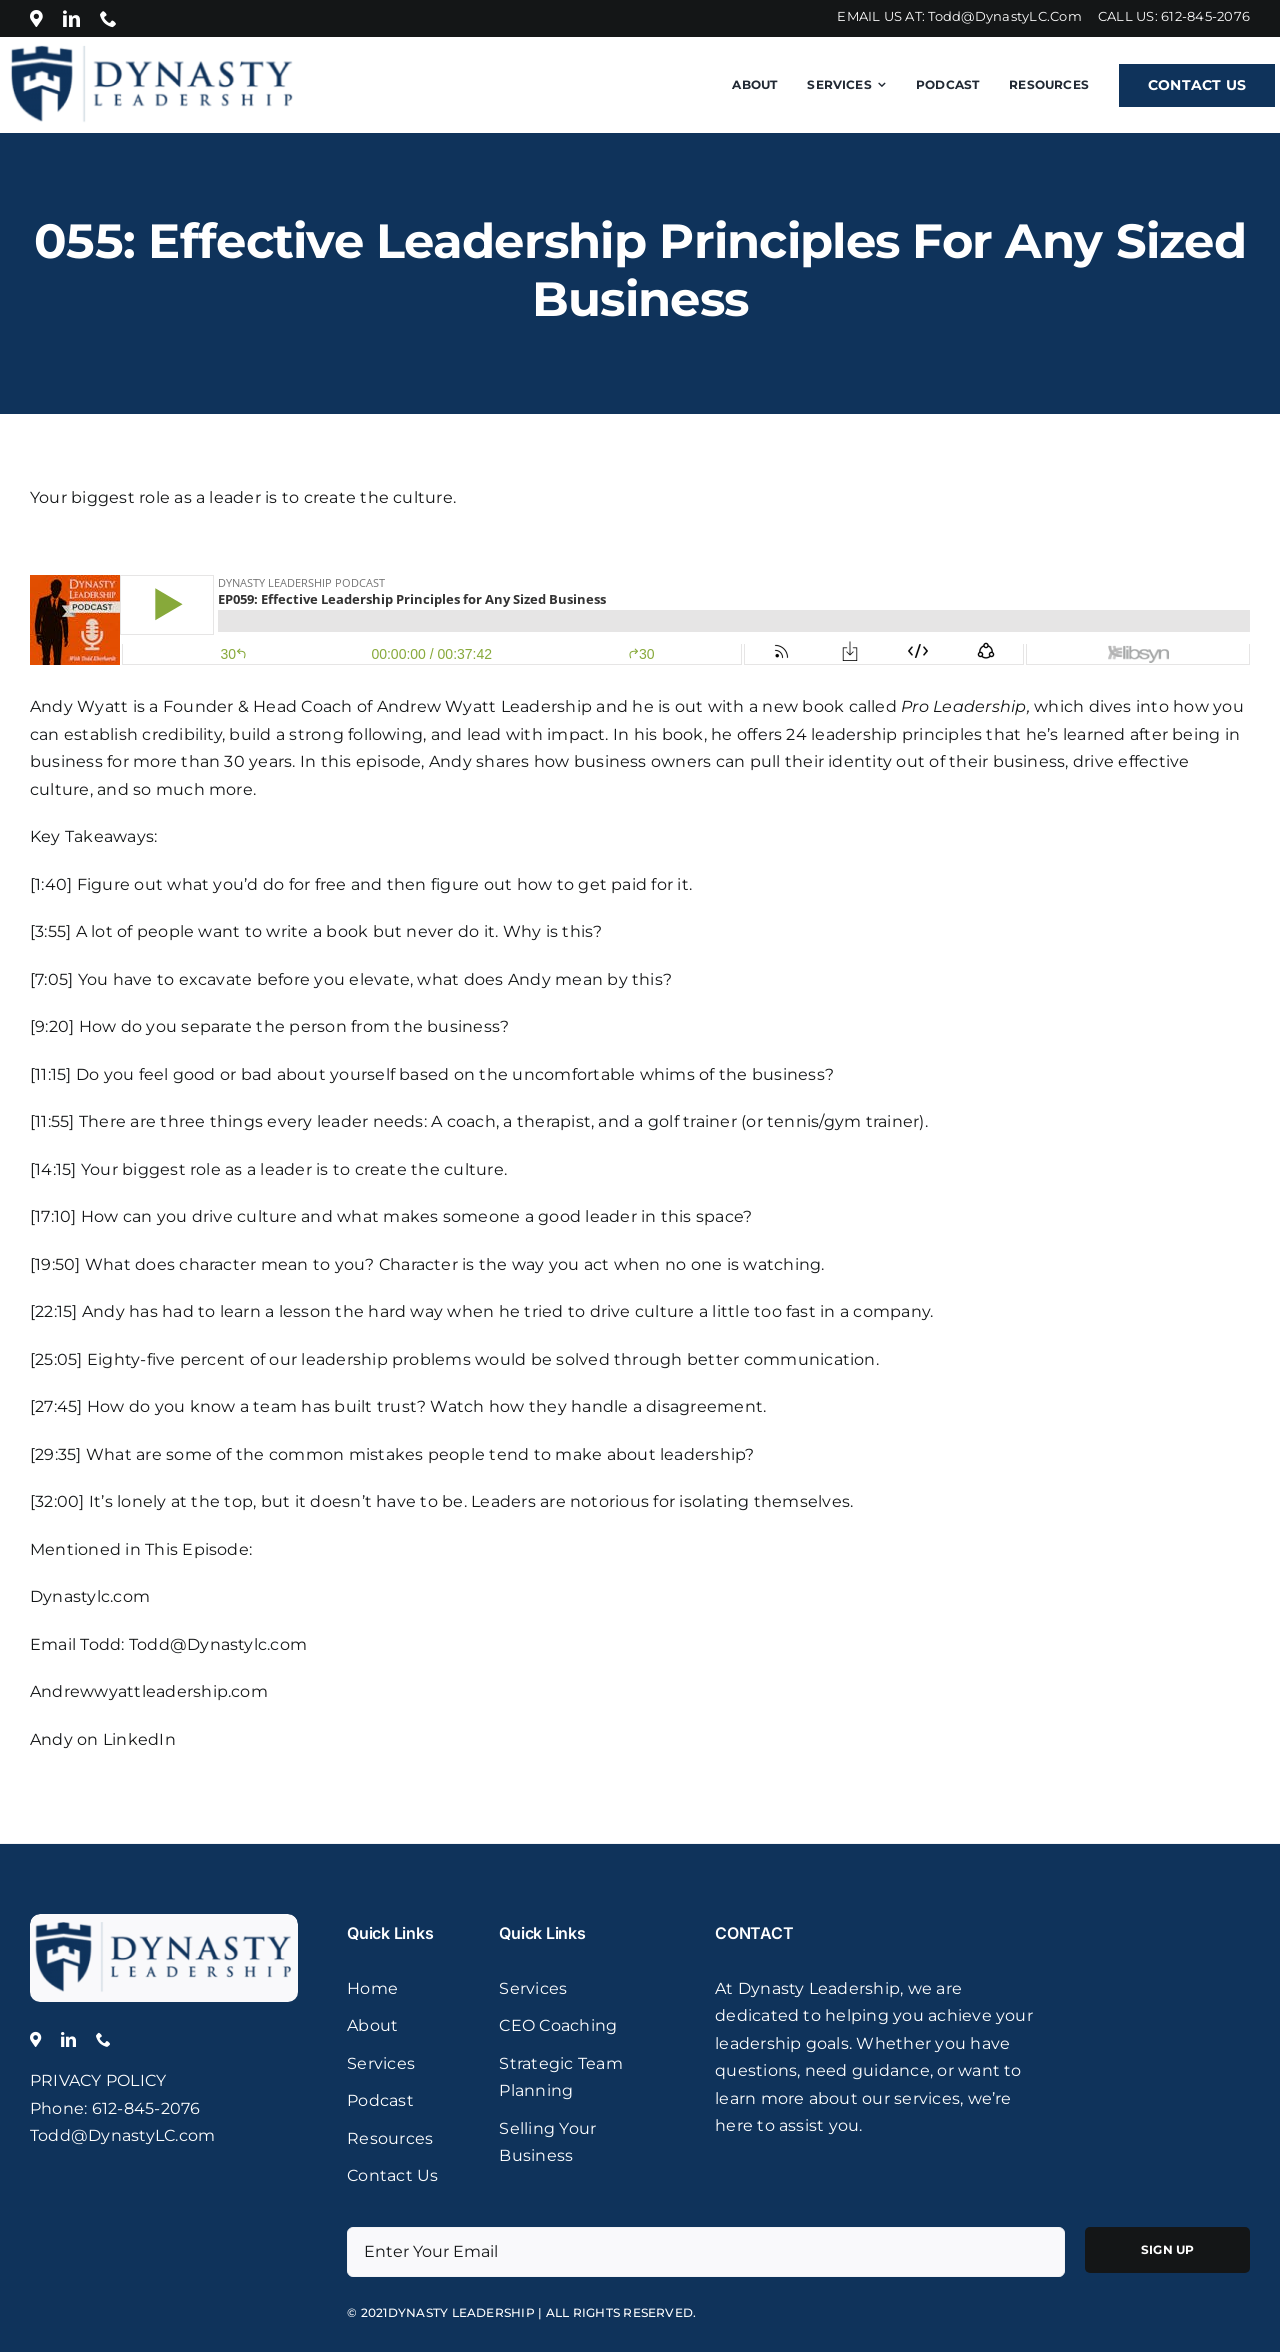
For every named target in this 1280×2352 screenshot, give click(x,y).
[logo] (164, 1921)
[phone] (108, 18)
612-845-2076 (1205, 16)
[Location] (36, 18)
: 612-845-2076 (142, 2108)
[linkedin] (71, 18)
